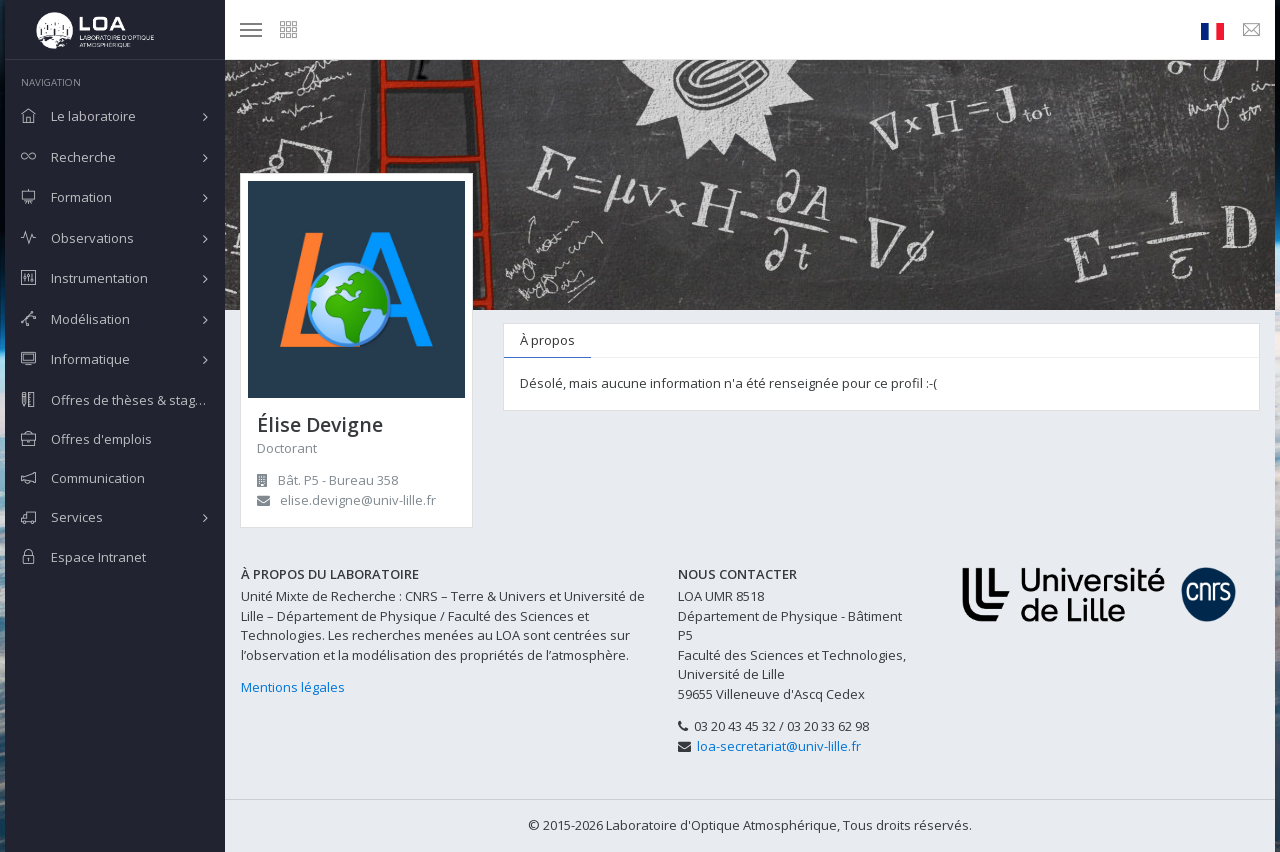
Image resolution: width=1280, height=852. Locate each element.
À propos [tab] (547, 340)
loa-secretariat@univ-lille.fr (779, 746)
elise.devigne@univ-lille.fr (358, 500)
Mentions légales (293, 687)
